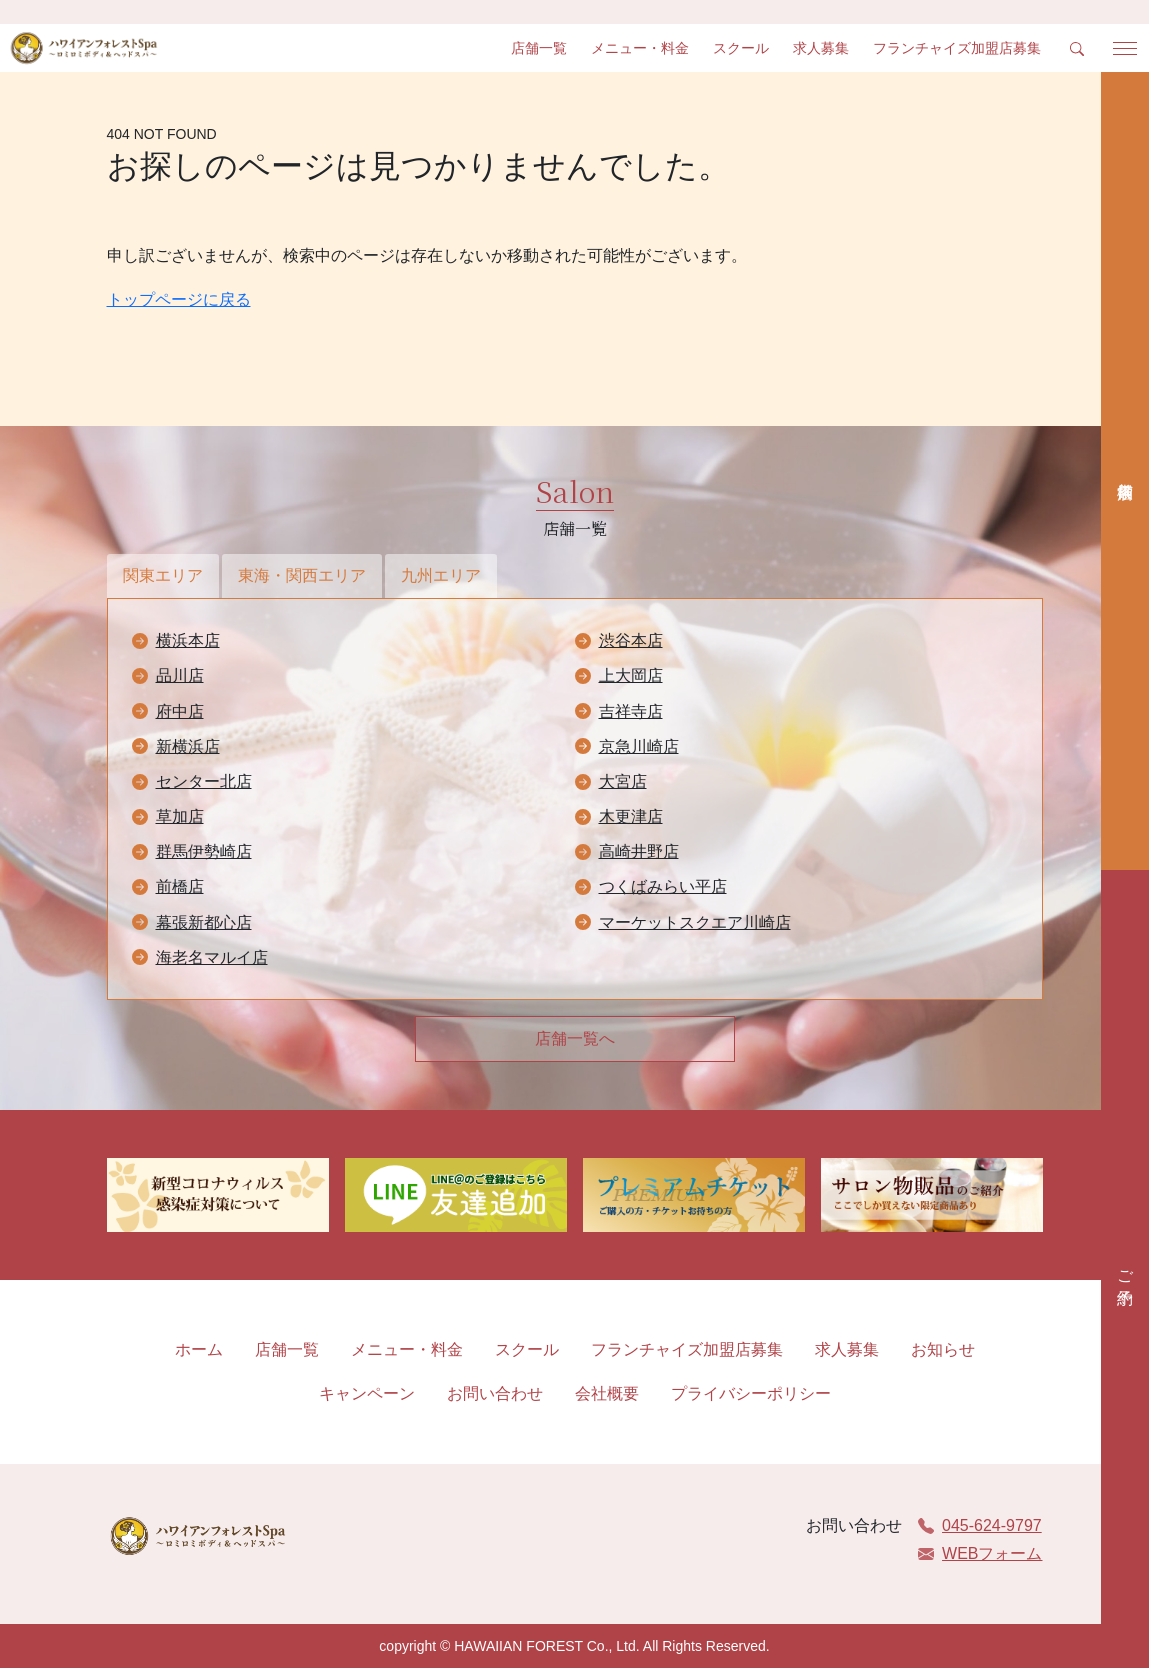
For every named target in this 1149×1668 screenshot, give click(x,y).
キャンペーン (367, 1393)
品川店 (180, 675)
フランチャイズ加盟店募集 (957, 48)
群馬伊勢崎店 (204, 851)
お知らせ (943, 1349)
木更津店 (631, 816)
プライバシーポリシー (751, 1393)
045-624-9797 (980, 1525)
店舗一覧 (539, 48)
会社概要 (607, 1393)
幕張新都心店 (204, 922)
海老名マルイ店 (212, 957)
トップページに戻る (179, 299)
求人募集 (821, 48)
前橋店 (180, 886)
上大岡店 (631, 675)
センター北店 (204, 781)
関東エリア (163, 575)
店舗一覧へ (575, 1038)
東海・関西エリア (302, 575)
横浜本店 (188, 640)
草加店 (180, 816)
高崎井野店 (639, 851)
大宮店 (623, 781)
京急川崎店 (639, 746)
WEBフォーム (980, 1553)
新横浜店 (188, 746)
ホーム (199, 1349)
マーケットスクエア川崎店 (695, 922)
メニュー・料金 (640, 48)
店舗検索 (1125, 471)
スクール (741, 48)
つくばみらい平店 (663, 886)
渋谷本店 (631, 640)
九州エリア (441, 575)
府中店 (180, 711)
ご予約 (1125, 1269)
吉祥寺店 (631, 711)
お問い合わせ (495, 1393)
